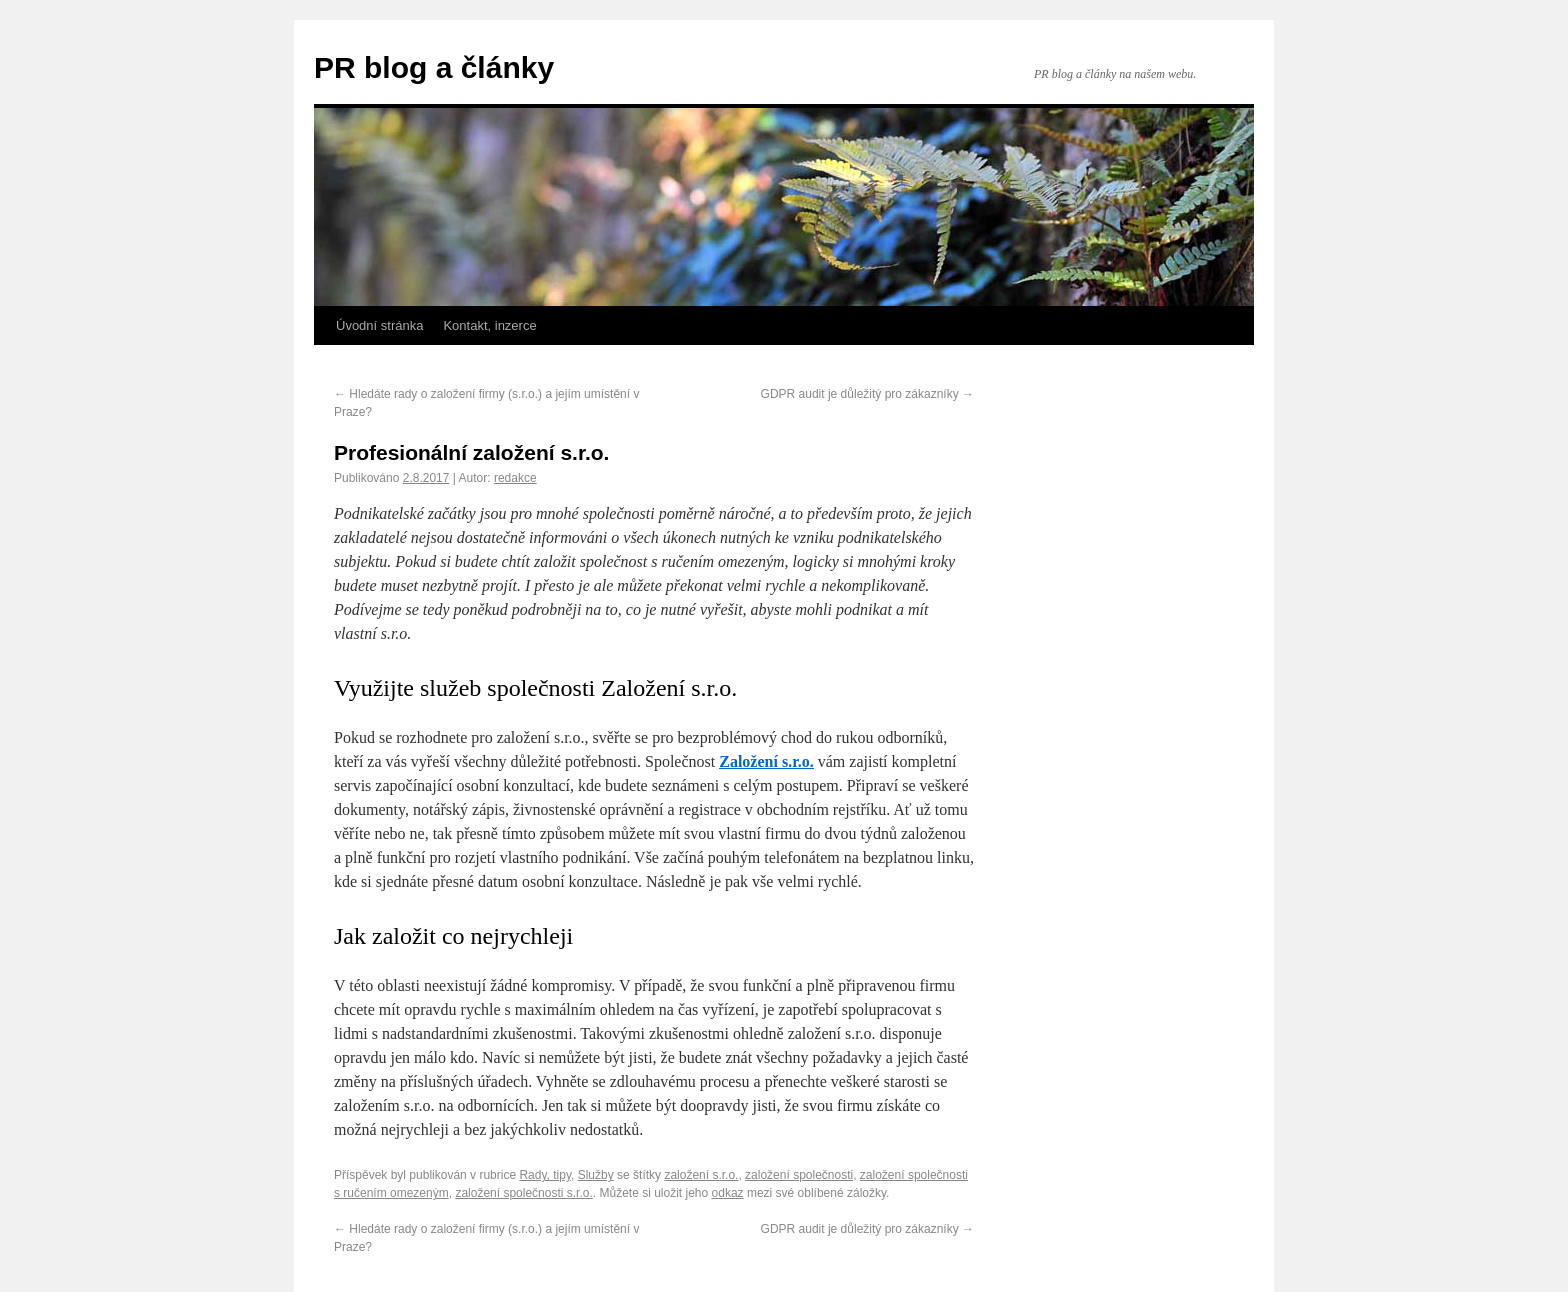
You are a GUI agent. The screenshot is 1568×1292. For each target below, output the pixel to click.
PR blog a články (434, 67)
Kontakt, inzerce (489, 325)
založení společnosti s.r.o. (523, 1193)
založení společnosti (799, 1175)
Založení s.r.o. (766, 761)
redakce (515, 478)
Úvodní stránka (379, 325)
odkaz (728, 1193)
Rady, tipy (545, 1175)
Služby (596, 1175)
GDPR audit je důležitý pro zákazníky (867, 394)
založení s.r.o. (701, 1175)
